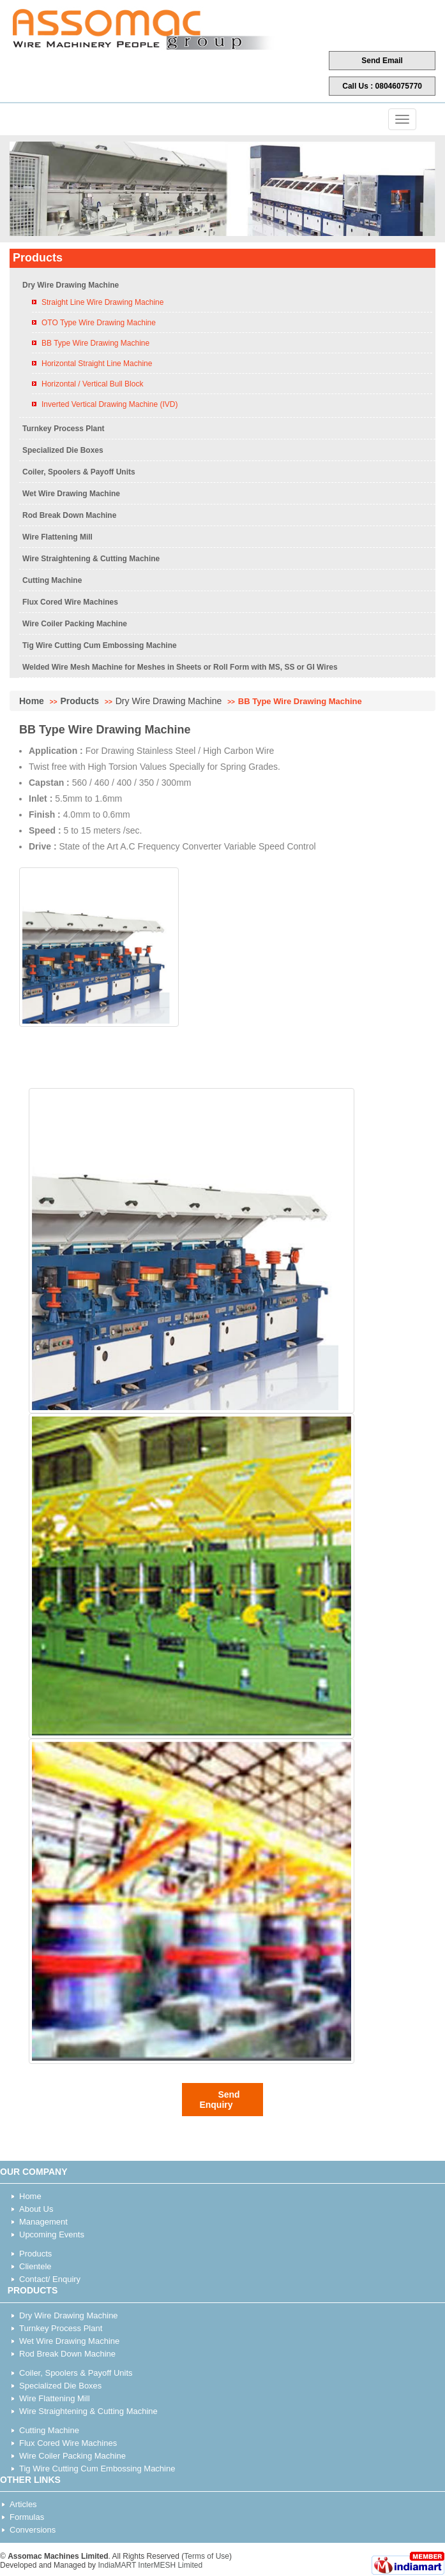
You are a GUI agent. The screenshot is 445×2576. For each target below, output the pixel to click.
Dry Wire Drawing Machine (70, 285)
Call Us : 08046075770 (382, 86)
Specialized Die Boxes (62, 450)
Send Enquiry (219, 2099)
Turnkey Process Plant (63, 428)
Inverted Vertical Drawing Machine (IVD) (109, 404)
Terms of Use (206, 2556)
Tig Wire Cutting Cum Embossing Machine (99, 645)
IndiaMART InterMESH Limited (150, 2565)
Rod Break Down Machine (69, 515)
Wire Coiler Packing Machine (74, 623)
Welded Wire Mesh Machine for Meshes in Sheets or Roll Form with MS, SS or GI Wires (180, 667)
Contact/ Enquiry (49, 2279)
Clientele (35, 2266)
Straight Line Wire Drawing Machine (102, 302)
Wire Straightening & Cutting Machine (91, 558)
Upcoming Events (51, 2234)
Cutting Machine (52, 580)
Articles (23, 2504)
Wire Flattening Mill (57, 537)
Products (79, 701)
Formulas (27, 2517)
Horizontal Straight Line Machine (96, 363)
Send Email (382, 60)
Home (31, 701)
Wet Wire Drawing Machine (71, 493)
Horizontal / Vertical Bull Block (92, 383)
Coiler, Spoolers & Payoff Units (78, 471)
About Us (36, 2209)
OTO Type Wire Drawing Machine (98, 322)
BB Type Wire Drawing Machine (95, 343)
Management (43, 2221)
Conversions (33, 2530)
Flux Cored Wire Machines (70, 602)
